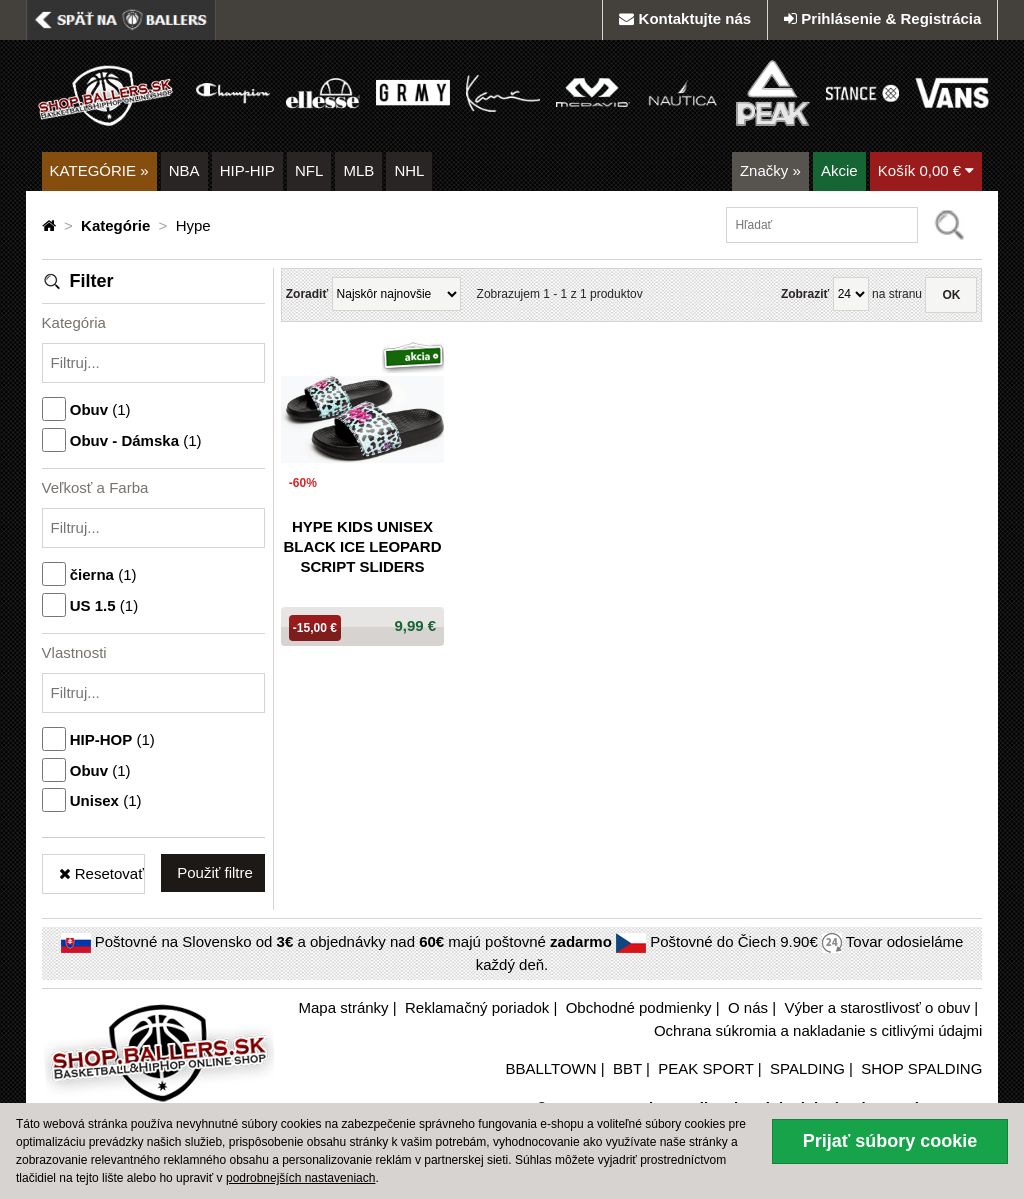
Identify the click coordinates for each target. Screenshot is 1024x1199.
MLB (358, 170)
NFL (309, 170)
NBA (184, 170)
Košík (926, 170)
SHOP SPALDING (921, 1068)
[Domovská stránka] (51, 225)
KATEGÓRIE (99, 170)
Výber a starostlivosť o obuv (877, 1007)
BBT (627, 1068)
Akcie (839, 170)
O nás (748, 1007)
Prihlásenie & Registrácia (882, 18)
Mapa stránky (344, 1007)
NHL (409, 170)
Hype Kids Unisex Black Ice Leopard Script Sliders (362, 546)
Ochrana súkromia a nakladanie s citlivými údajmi (818, 1030)
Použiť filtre (215, 872)
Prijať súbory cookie (890, 1141)
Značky (770, 170)
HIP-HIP (247, 170)
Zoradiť (307, 294)
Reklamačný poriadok (477, 1007)
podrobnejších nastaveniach (300, 1178)
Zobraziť (805, 294)
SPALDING (807, 1068)
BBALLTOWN (550, 1068)
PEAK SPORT (705, 1068)
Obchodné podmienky (639, 1007)
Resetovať (101, 873)
